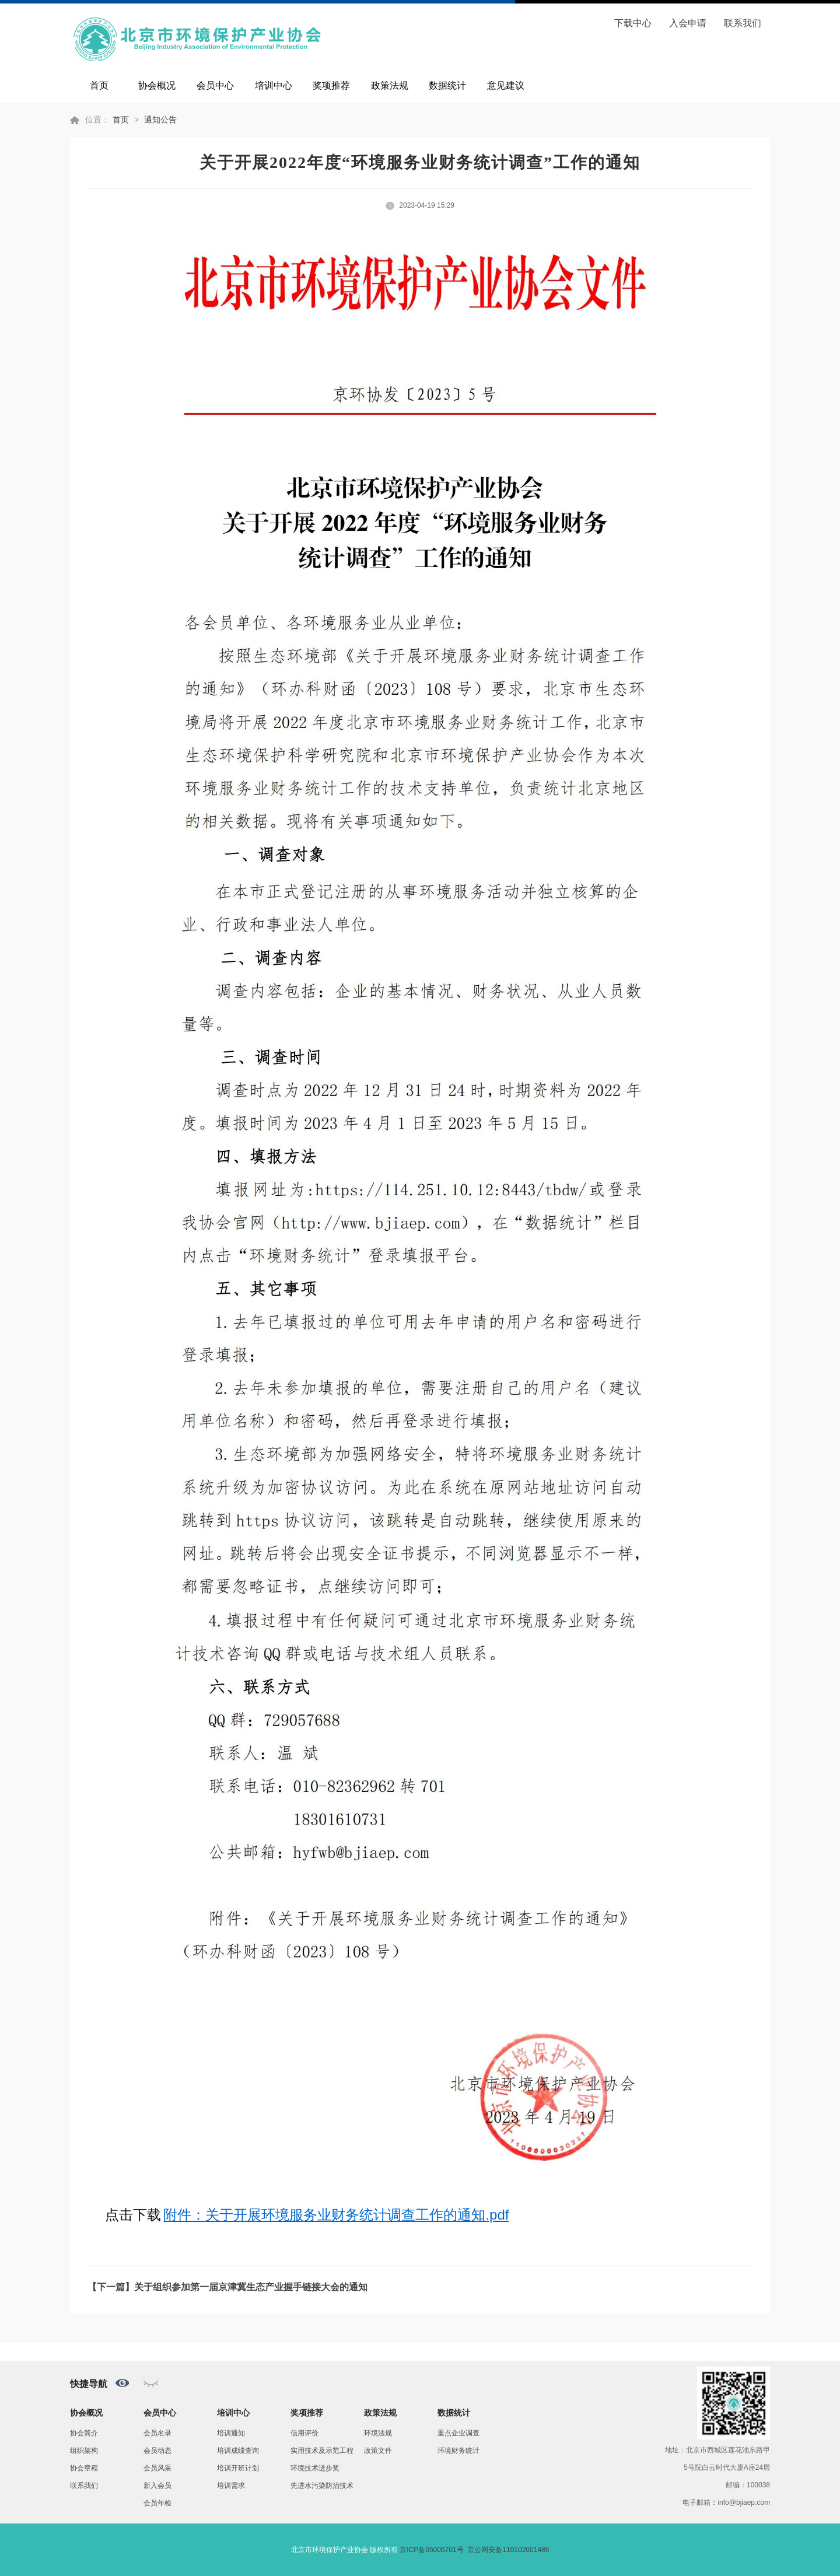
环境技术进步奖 (315, 2468)
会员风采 (158, 2468)
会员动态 (158, 2450)
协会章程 (84, 2468)
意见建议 (505, 85)
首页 (99, 85)
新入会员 (158, 2486)
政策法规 (389, 85)
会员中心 (215, 85)
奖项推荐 (331, 85)
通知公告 (160, 119)
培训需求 (231, 2486)
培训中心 (273, 85)
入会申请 (687, 23)
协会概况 (157, 85)
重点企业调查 (459, 2433)
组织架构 (84, 2450)
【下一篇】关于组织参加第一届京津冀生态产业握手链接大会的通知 (228, 2287)
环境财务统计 (459, 2450)
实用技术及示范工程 (322, 2450)
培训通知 (231, 2433)
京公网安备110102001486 (508, 2550)
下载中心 (633, 23)
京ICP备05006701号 (431, 2550)
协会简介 (84, 2433)
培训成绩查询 (238, 2450)
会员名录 (158, 2433)
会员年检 (158, 2503)
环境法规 (378, 2433)
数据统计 (447, 85)
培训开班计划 (238, 2468)
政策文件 (378, 2450)
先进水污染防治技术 (322, 2486)
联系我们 (742, 23)
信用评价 (304, 2433)
